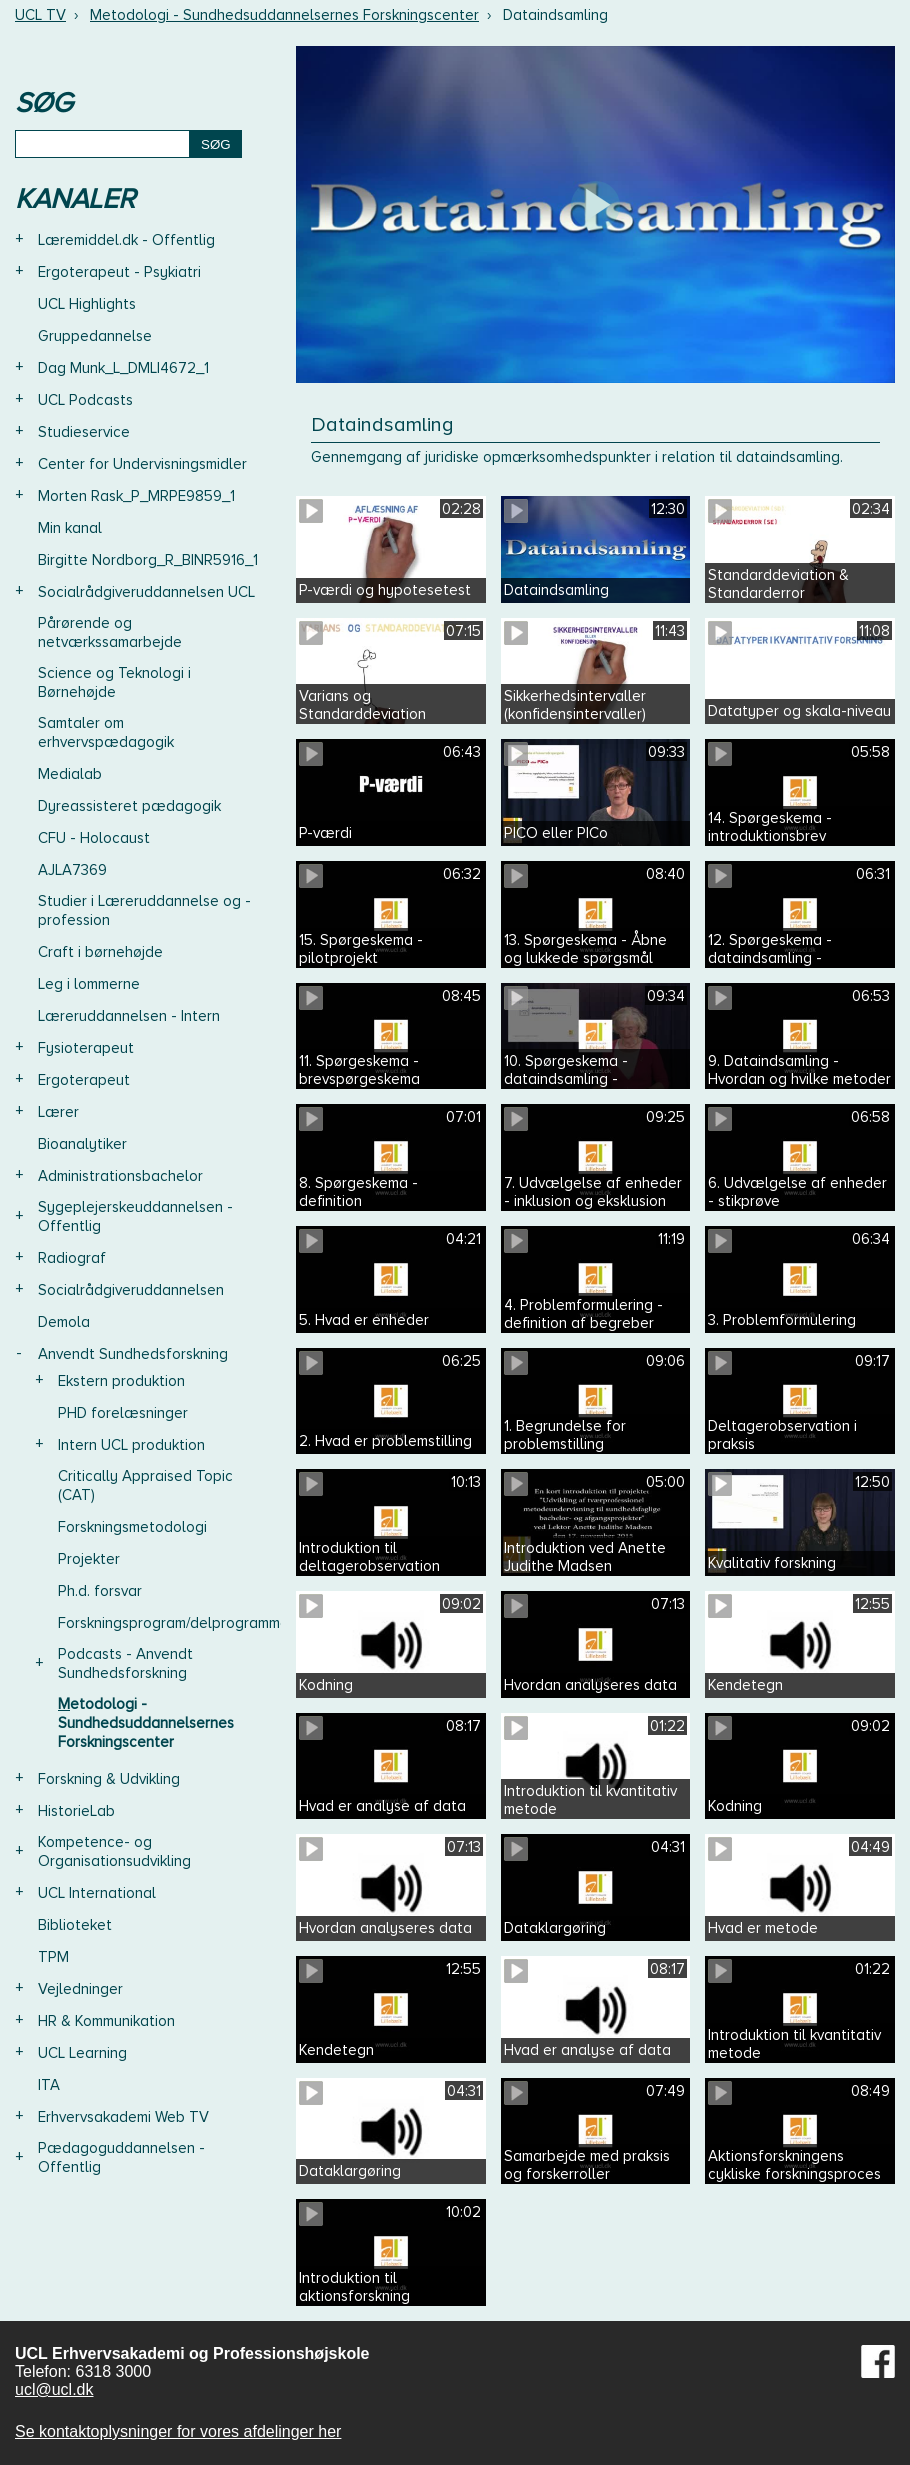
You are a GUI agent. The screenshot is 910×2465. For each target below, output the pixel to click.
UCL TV (40, 15)
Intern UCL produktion (131, 1445)
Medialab (70, 774)
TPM (53, 1957)
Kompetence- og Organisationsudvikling (114, 1851)
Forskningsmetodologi (132, 1527)
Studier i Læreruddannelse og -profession (144, 910)
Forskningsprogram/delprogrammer (176, 1623)
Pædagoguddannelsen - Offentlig (121, 2157)
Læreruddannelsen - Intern (129, 1016)
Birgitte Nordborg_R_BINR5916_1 (148, 560)
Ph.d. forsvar (100, 1591)
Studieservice (84, 432)
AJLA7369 (72, 870)
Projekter (89, 1559)
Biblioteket (75, 1925)
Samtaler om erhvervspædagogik (106, 732)
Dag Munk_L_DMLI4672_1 (123, 368)
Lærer (58, 1112)
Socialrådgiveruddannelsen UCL (146, 592)
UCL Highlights (87, 304)
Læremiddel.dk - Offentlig (126, 240)
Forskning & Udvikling (109, 1779)
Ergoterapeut (84, 1080)
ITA (49, 2085)
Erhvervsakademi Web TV (123, 2117)
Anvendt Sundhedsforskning (133, 1354)
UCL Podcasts (85, 400)
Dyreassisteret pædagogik (129, 806)
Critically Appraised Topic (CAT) (145, 1485)
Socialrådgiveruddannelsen (131, 1290)
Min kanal (70, 528)
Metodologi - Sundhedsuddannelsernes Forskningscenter (284, 15)
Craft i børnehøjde (100, 952)
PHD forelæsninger (123, 1413)
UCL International (97, 1893)
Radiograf (72, 1258)
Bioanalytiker (82, 1144)
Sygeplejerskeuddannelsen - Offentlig (135, 1216)
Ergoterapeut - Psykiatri (119, 272)
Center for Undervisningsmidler (142, 464)
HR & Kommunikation (106, 2021)
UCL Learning (82, 2053)
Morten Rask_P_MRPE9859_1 (136, 496)
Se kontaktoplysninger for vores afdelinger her (178, 2431)
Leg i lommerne (89, 984)
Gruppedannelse (95, 336)
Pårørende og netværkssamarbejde (110, 632)
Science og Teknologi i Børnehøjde (114, 682)
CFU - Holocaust (94, 838)
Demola (64, 1322)
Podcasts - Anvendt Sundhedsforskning (125, 1663)
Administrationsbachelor (120, 1176)
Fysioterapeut (86, 1048)
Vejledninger (80, 1989)
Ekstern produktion (121, 1381)
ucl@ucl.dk (54, 2389)
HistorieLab (76, 1811)
